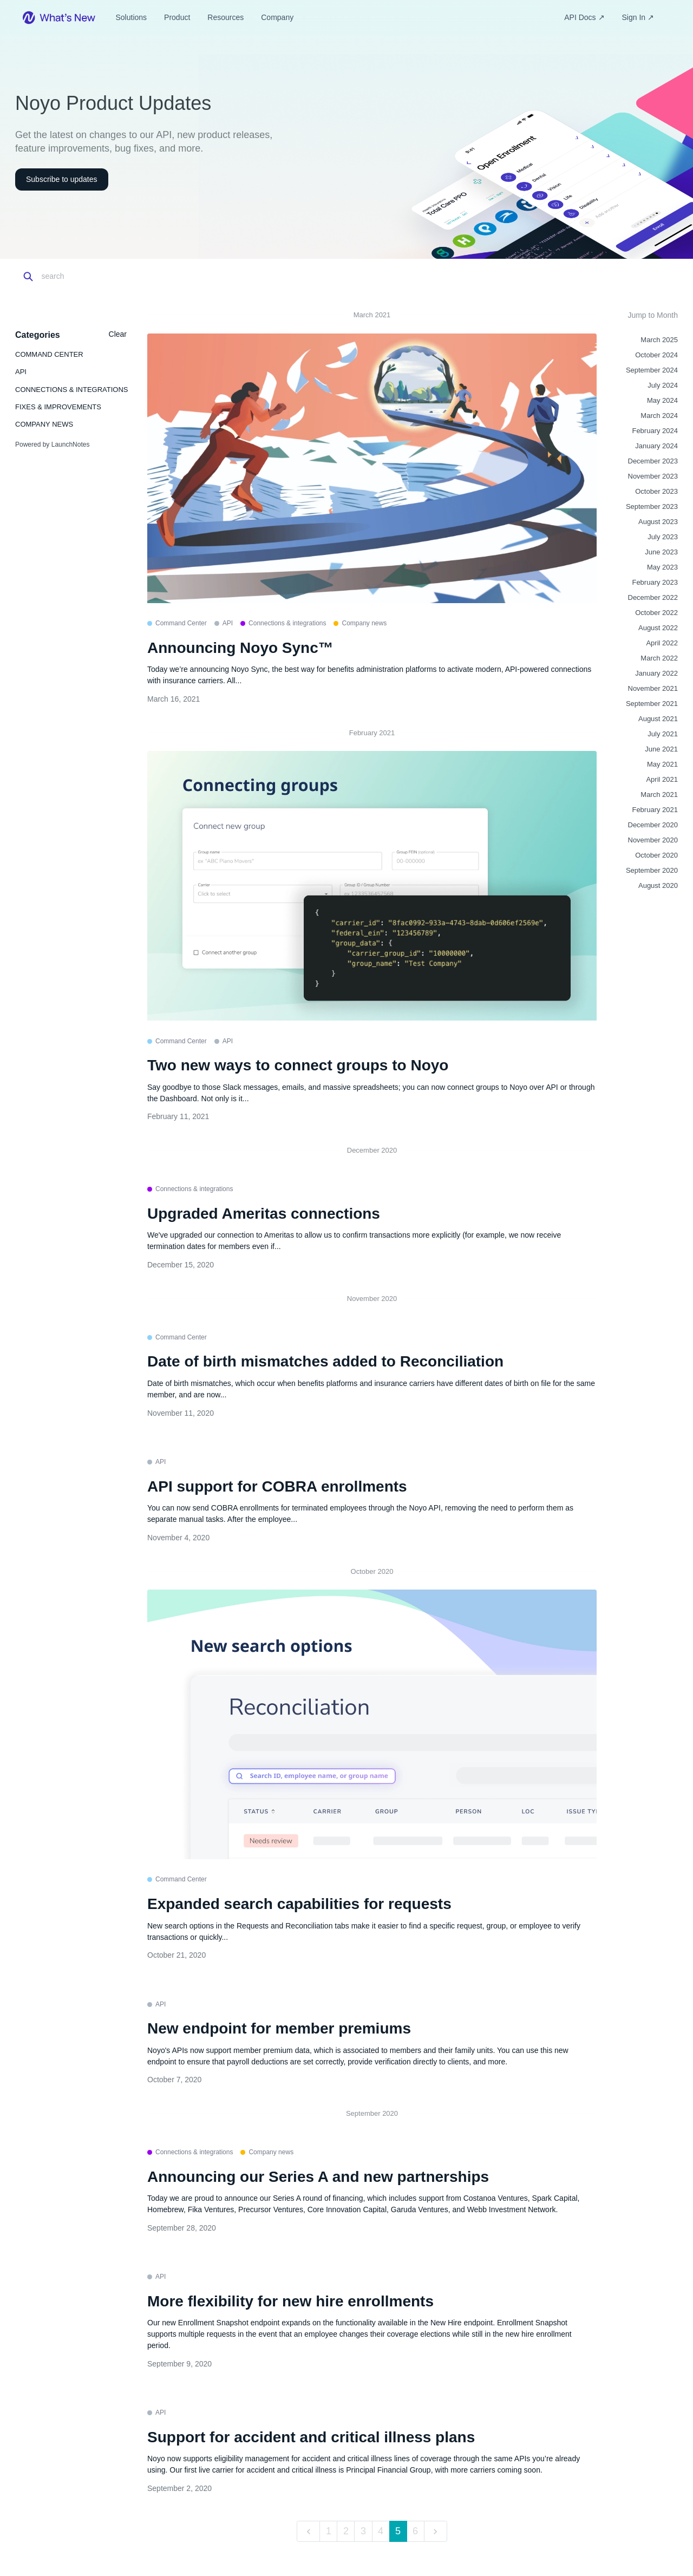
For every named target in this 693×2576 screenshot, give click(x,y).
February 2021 (655, 810)
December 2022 (653, 597)
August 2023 (658, 522)
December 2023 (653, 461)
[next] (435, 2531)
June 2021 (661, 749)
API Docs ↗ (584, 17)
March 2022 (659, 658)
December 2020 (653, 825)
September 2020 (652, 870)
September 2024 (652, 370)
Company (277, 17)
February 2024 (655, 431)
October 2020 (656, 855)
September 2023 (652, 506)
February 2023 (655, 582)
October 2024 (656, 355)
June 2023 (661, 552)
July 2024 (663, 385)
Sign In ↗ (638, 17)
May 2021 (662, 764)
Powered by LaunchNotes (52, 444)
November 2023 (653, 476)
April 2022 (662, 643)
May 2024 (662, 400)
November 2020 (653, 840)
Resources (225, 17)
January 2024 (656, 446)
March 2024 (659, 415)
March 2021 (659, 794)
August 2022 (658, 628)
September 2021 (652, 703)
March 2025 (659, 340)
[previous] (308, 2531)
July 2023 (663, 537)
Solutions (131, 17)
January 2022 (656, 673)
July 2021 (663, 734)
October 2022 (656, 613)
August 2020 (658, 885)
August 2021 (658, 719)
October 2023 (656, 491)
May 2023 (662, 567)
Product (177, 17)
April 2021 (662, 779)
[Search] (89, 276)
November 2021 (653, 688)
